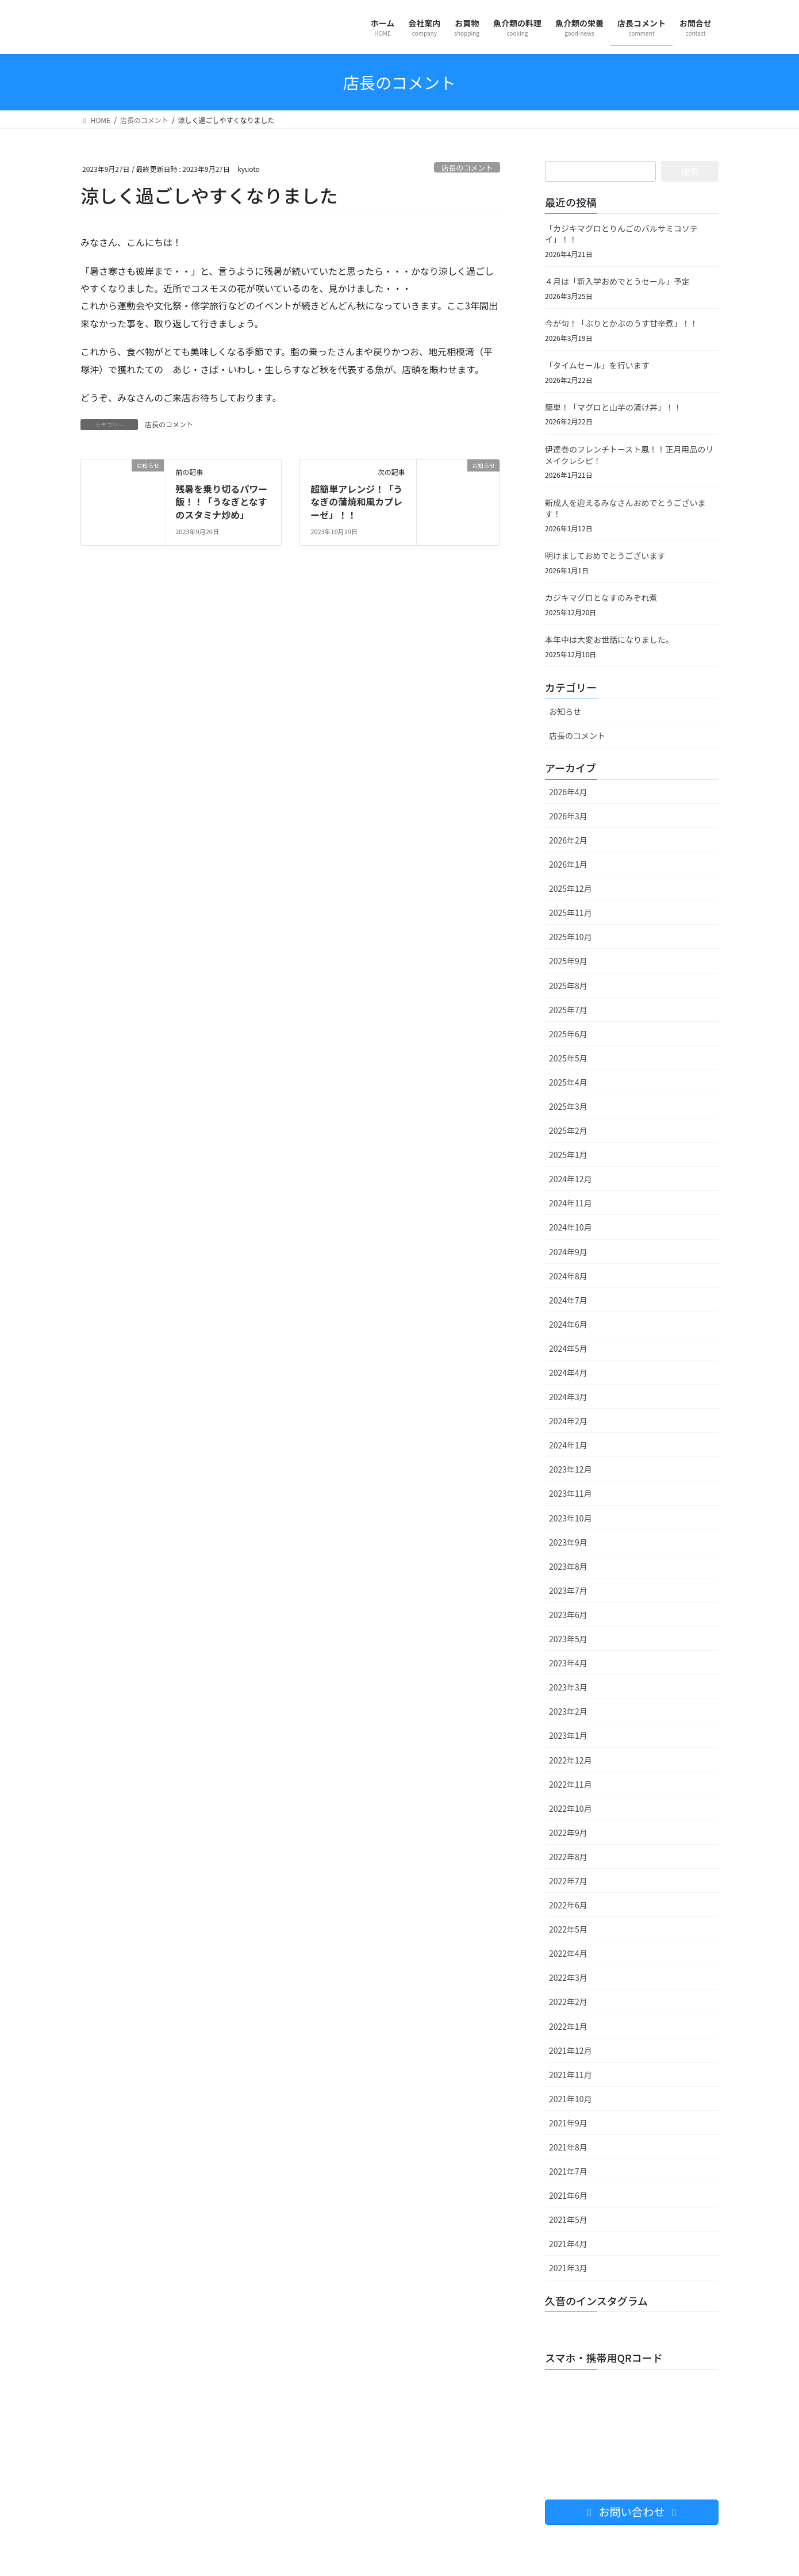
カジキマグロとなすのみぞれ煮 (601, 597)
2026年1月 (568, 864)
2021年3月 (568, 2268)
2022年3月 (568, 1977)
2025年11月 (570, 912)
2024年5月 (568, 1348)
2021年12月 (570, 2050)
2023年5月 (568, 1638)
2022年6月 (568, 1905)
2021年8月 (568, 2147)
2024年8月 (568, 1276)
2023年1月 (568, 1735)
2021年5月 (568, 2219)
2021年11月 (570, 2074)
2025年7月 (568, 1009)
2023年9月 (568, 1542)
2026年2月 (568, 840)
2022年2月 (568, 2001)
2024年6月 (568, 1324)
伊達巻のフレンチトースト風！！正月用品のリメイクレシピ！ (629, 454)
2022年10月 (570, 1808)
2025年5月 (568, 1058)
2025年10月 (570, 936)
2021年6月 (568, 2195)
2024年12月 (570, 1178)
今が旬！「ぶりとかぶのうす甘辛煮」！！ (621, 323)
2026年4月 (568, 792)
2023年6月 (568, 1614)
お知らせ (565, 711)
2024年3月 (568, 1396)
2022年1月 (568, 2026)
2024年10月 (570, 1227)
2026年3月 (568, 816)
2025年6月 (568, 1034)
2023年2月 (568, 1711)
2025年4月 (568, 1082)
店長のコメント (467, 167)
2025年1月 (568, 1154)
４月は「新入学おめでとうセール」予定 (617, 281)
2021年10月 (570, 2098)
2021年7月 (568, 2171)
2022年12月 (570, 1760)
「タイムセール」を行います (597, 365)
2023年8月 (568, 1566)
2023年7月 (568, 1590)
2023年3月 (568, 1687)
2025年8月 (568, 985)
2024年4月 (568, 1372)
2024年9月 (568, 1252)
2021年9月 (568, 2123)
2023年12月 (570, 1469)
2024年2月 (568, 1421)
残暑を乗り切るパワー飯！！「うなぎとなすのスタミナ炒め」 (221, 502)
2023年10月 (570, 1518)
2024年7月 (568, 1300)
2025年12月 (570, 888)
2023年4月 (568, 1663)
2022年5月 (568, 1929)
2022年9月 (568, 1832)
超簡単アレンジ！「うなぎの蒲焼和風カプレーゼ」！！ (356, 502)
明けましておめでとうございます (605, 555)
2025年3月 (568, 1106)
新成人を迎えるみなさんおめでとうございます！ (625, 508)
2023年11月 (570, 1493)
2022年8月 (568, 1856)
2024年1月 (568, 1445)
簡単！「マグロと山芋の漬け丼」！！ (613, 407)
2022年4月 (568, 1953)
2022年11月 (570, 1784)
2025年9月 (568, 961)
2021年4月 (568, 2243)
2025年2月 (568, 1130)
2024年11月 (570, 1203)
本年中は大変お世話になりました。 (609, 639)
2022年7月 (568, 1881)
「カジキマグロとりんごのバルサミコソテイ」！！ (621, 234)
